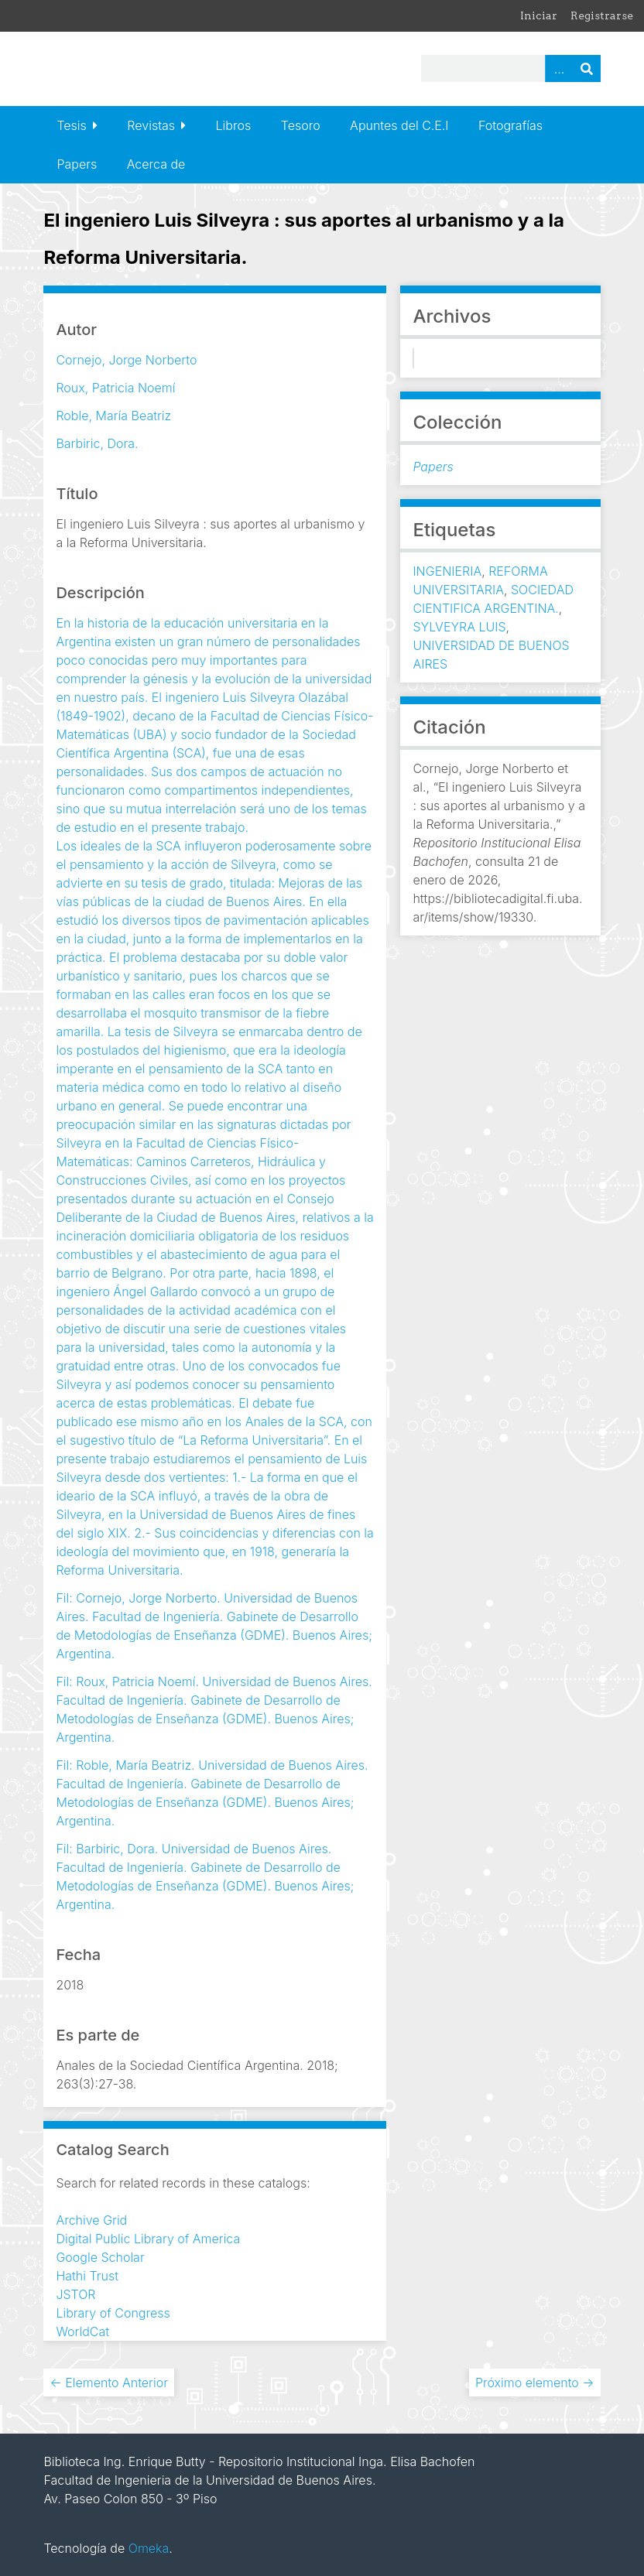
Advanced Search (559, 68)
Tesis (71, 125)
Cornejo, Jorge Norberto (126, 360)
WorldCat (82, 2331)
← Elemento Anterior (109, 2382)
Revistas (151, 125)
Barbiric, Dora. (97, 443)
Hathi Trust (87, 2276)
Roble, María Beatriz (113, 415)
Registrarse (601, 15)
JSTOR (75, 2294)
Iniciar (538, 15)
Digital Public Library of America (148, 2238)
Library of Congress (113, 2313)
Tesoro (300, 125)
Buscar (587, 68)
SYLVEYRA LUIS (459, 627)
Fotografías (510, 125)
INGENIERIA (447, 571)
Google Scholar (100, 2257)
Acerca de (156, 164)
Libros (234, 125)
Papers (77, 164)
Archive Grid (91, 2220)
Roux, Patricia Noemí (115, 387)
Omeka (149, 2548)
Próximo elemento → (534, 2382)
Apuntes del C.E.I (399, 125)
